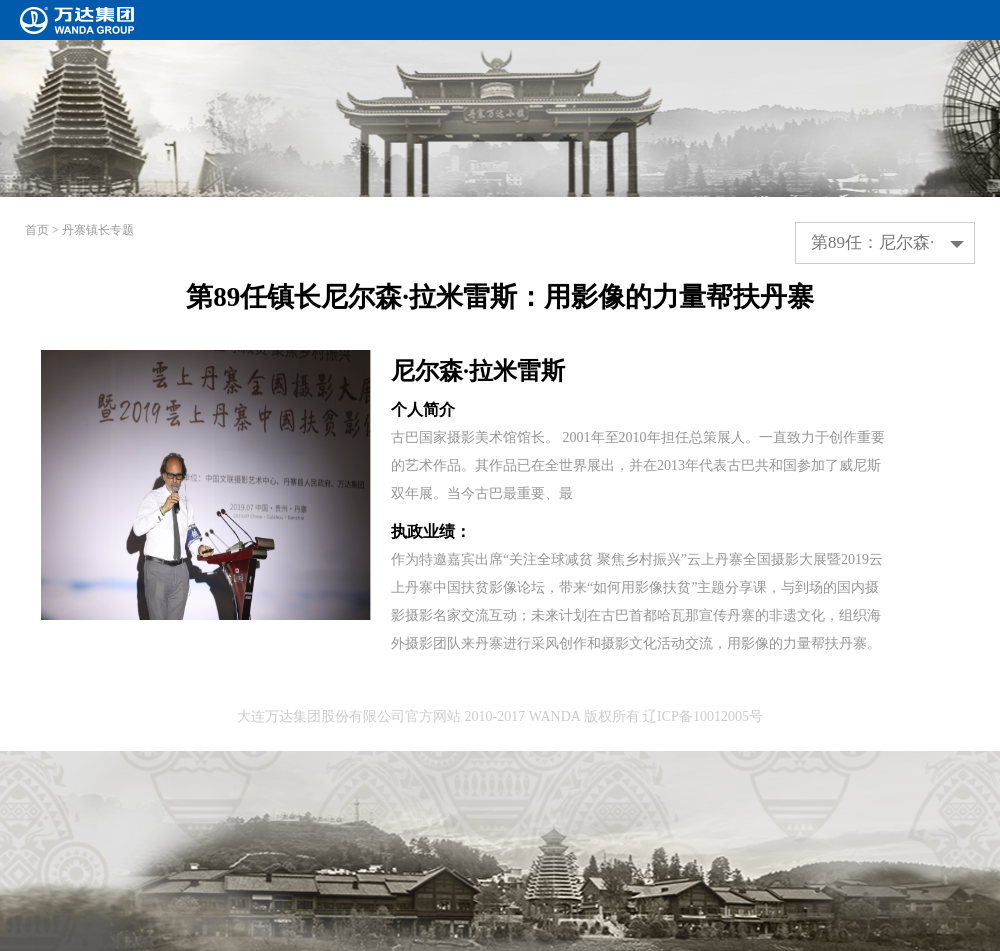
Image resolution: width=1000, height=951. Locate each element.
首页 (37, 230)
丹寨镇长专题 (98, 230)
